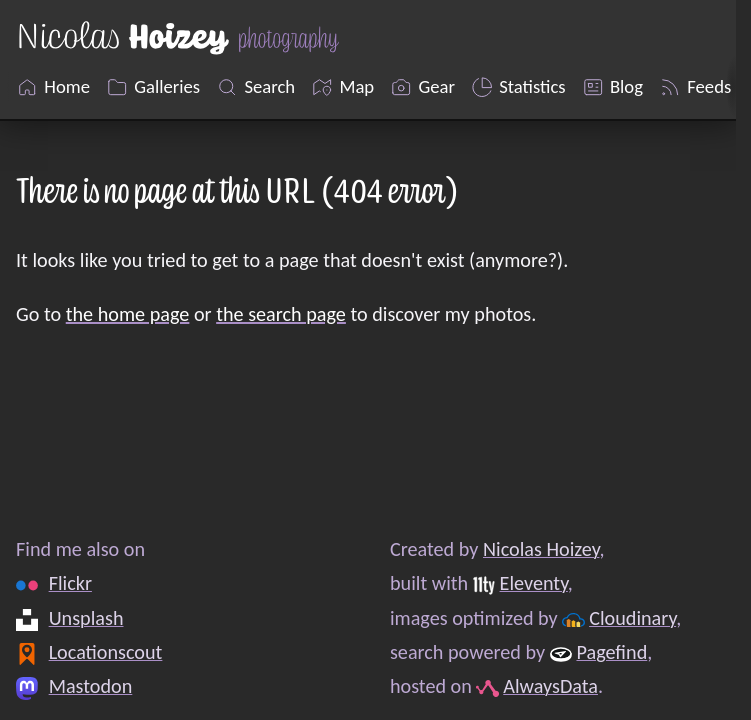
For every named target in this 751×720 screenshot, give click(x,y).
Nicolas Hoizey (541, 549)
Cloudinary (632, 618)
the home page (128, 314)
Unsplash (86, 618)
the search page (281, 314)
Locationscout (106, 652)
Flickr (70, 584)
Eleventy (534, 584)
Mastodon (91, 687)
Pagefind (611, 652)
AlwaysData (550, 687)
